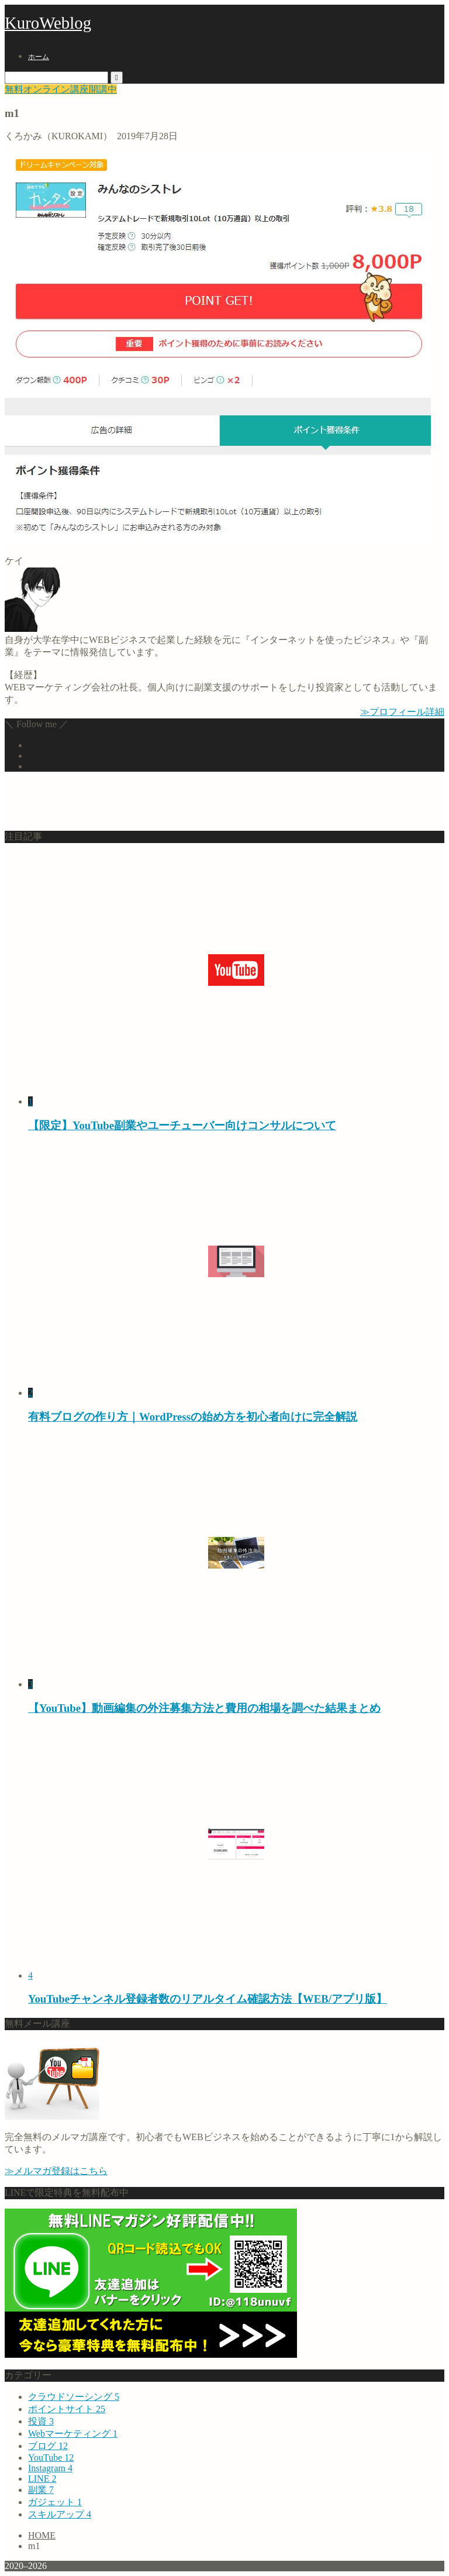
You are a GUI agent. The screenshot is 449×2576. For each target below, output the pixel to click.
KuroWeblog (48, 22)
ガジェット (55, 2502)
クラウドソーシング (73, 2397)
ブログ (48, 2446)
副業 (41, 2490)
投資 (41, 2421)
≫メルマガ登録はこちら (56, 2171)
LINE (42, 2479)
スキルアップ (59, 2514)
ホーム (38, 57)
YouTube (51, 2457)
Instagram (50, 2468)
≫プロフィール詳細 (402, 712)
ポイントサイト (66, 2409)
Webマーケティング (73, 2434)
